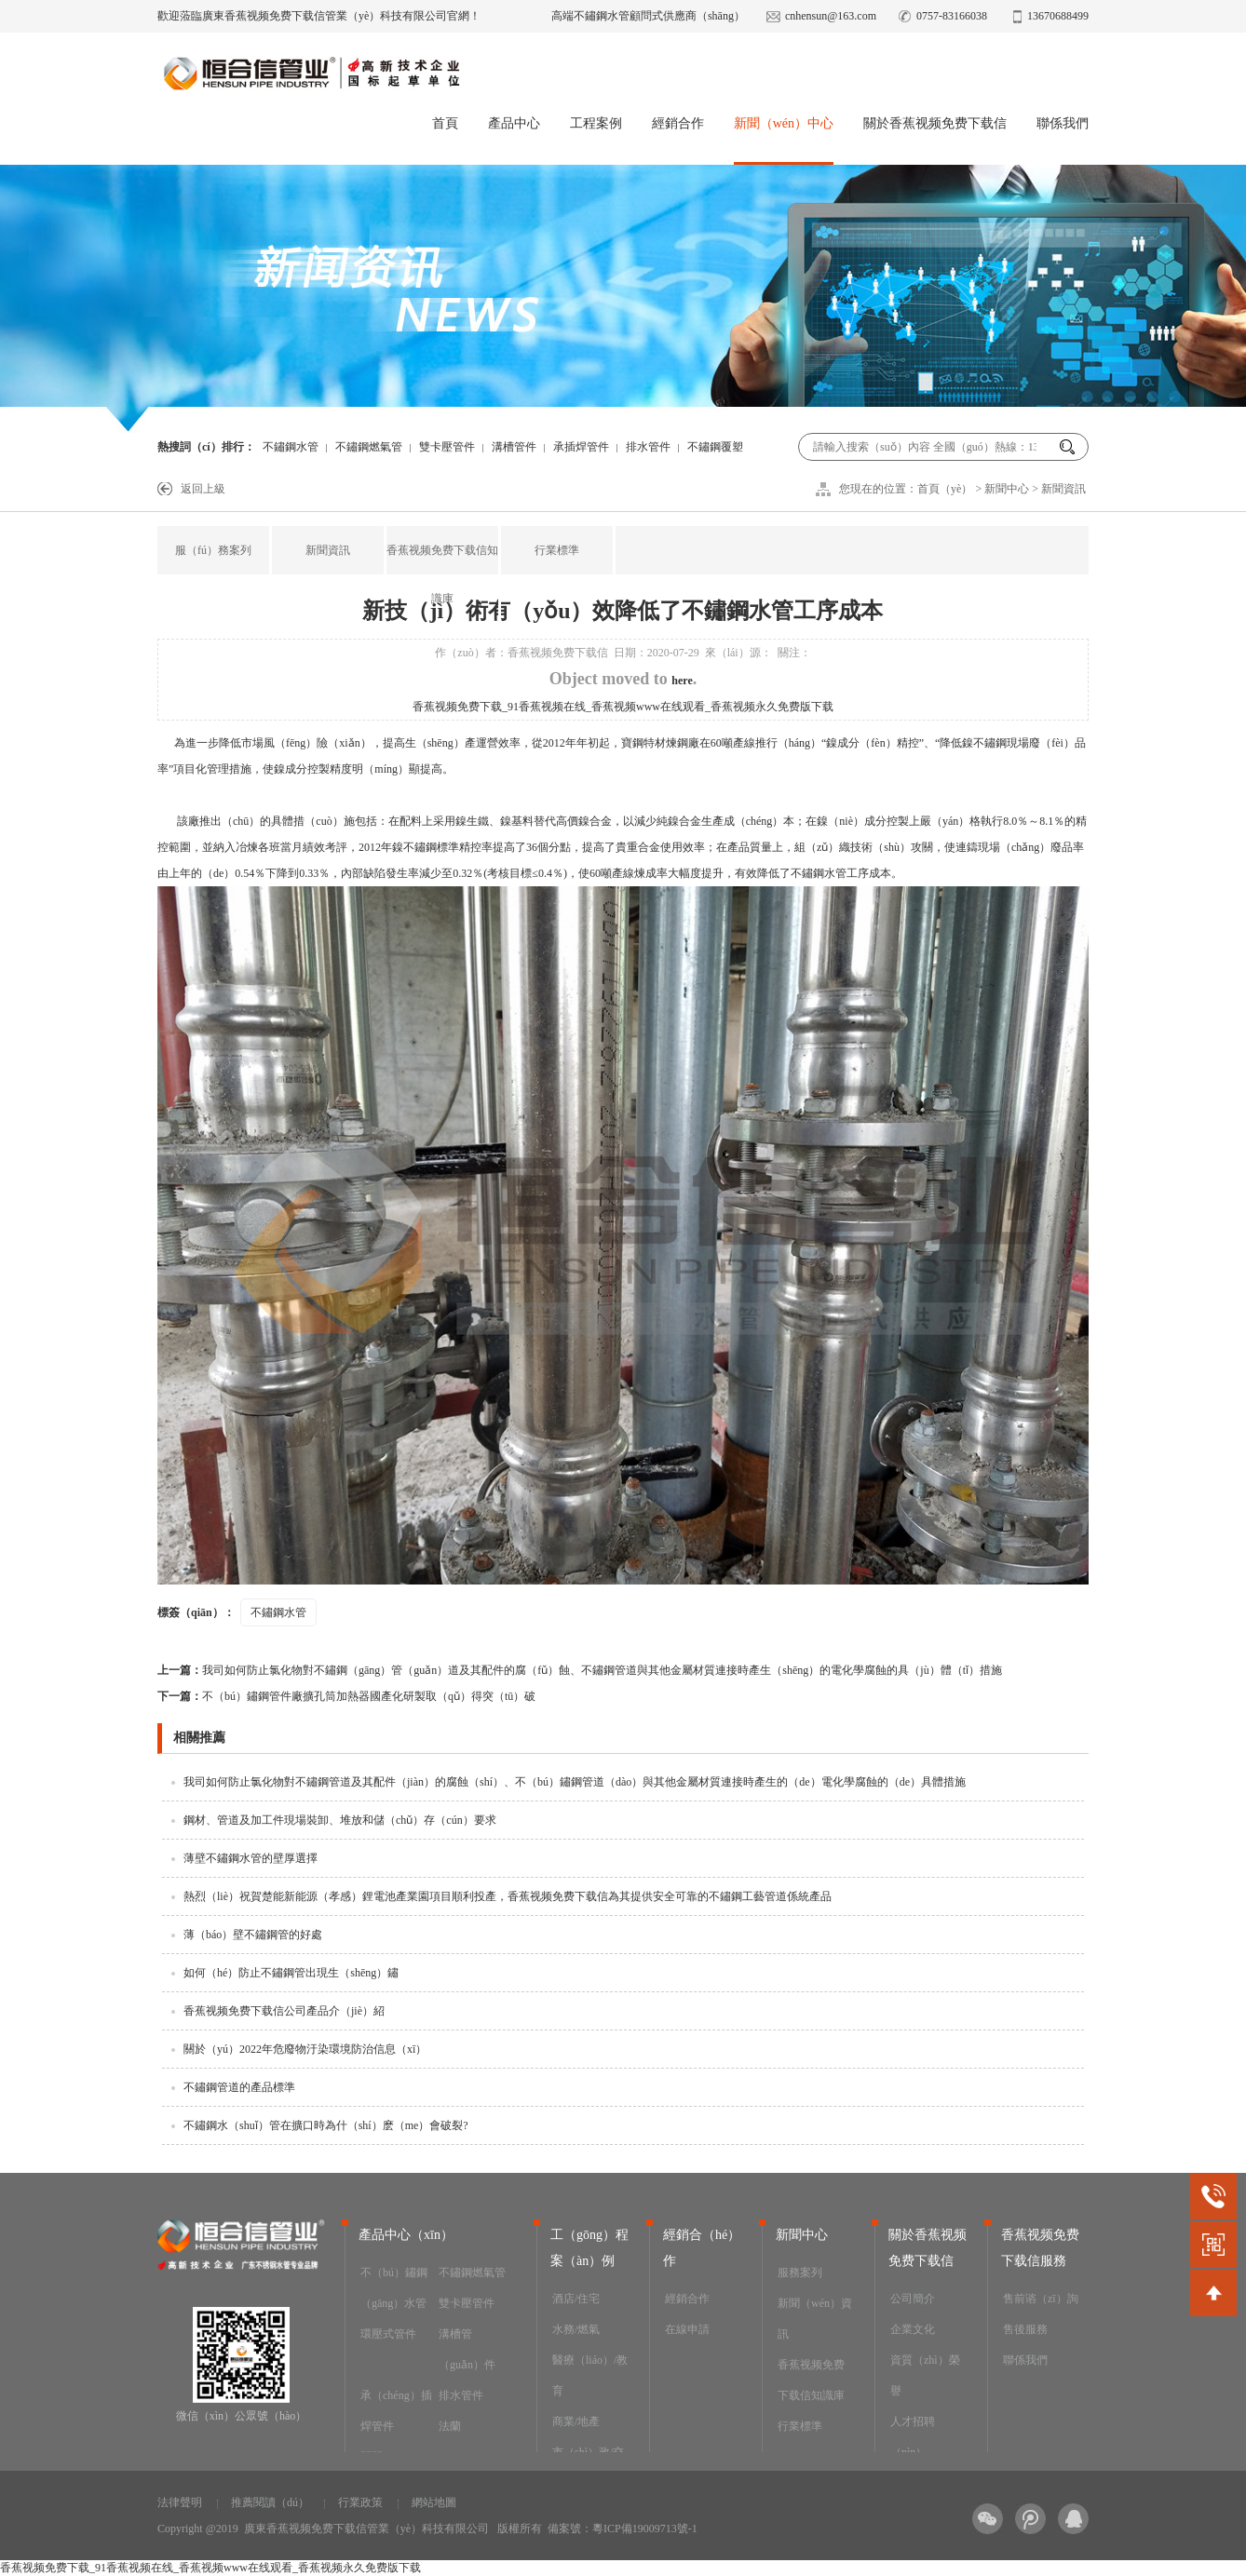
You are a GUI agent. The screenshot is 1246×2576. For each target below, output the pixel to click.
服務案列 (800, 2272)
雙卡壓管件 (447, 446)
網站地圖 (434, 2502)
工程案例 (596, 123)
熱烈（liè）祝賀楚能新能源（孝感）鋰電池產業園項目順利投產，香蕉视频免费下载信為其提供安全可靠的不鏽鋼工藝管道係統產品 (507, 1896)
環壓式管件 (388, 2333)
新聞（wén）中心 (783, 123)
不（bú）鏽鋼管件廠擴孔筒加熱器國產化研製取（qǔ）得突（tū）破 (346, 1696)
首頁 (445, 123)
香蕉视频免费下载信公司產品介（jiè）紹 (284, 2010)
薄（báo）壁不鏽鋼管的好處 (252, 1934)
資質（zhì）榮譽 (925, 2375)
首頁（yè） (944, 488)
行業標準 (557, 550)
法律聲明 (179, 2502)
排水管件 (648, 446)
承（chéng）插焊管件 (396, 2411)
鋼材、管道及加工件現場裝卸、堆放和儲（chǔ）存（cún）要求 (339, 1820)
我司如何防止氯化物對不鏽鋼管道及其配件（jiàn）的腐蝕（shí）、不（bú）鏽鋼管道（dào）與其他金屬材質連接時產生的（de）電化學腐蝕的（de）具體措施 (574, 1781)
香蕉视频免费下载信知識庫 (442, 574)
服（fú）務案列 (213, 550)
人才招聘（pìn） (912, 2437)
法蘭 (450, 2426)
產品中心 (514, 123)
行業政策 (360, 2502)
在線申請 (687, 2329)
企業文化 (912, 2329)
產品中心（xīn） (406, 2235)
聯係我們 (1062, 123)
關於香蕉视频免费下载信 (935, 123)
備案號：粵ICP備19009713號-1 (622, 2528)
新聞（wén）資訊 (815, 2318)
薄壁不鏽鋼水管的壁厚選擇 (250, 1858)
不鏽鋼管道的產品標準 (239, 2087)
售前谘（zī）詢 (1040, 2298)
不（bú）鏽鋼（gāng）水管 (393, 2288)
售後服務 (1025, 2329)
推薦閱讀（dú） (270, 2502)
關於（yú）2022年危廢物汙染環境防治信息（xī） (305, 2049)
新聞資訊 (1063, 488)
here (681, 680)
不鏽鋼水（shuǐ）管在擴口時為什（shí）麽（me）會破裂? (325, 2125)
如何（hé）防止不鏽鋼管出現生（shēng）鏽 (291, 1972)
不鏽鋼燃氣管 (368, 446)
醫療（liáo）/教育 (590, 2375)
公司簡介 (912, 2298)
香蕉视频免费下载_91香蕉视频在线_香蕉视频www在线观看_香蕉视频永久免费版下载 (623, 706)
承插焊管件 (581, 446)
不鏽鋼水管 (290, 446)
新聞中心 (1006, 488)
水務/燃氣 (576, 2329)
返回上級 (203, 488)
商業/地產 (576, 2421)
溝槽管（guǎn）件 (467, 2349)
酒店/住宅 (576, 2298)
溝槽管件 (514, 446)
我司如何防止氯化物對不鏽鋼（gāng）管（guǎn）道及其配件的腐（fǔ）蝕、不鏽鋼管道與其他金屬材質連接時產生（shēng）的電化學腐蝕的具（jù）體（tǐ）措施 (579, 1670)
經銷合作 (678, 123)
